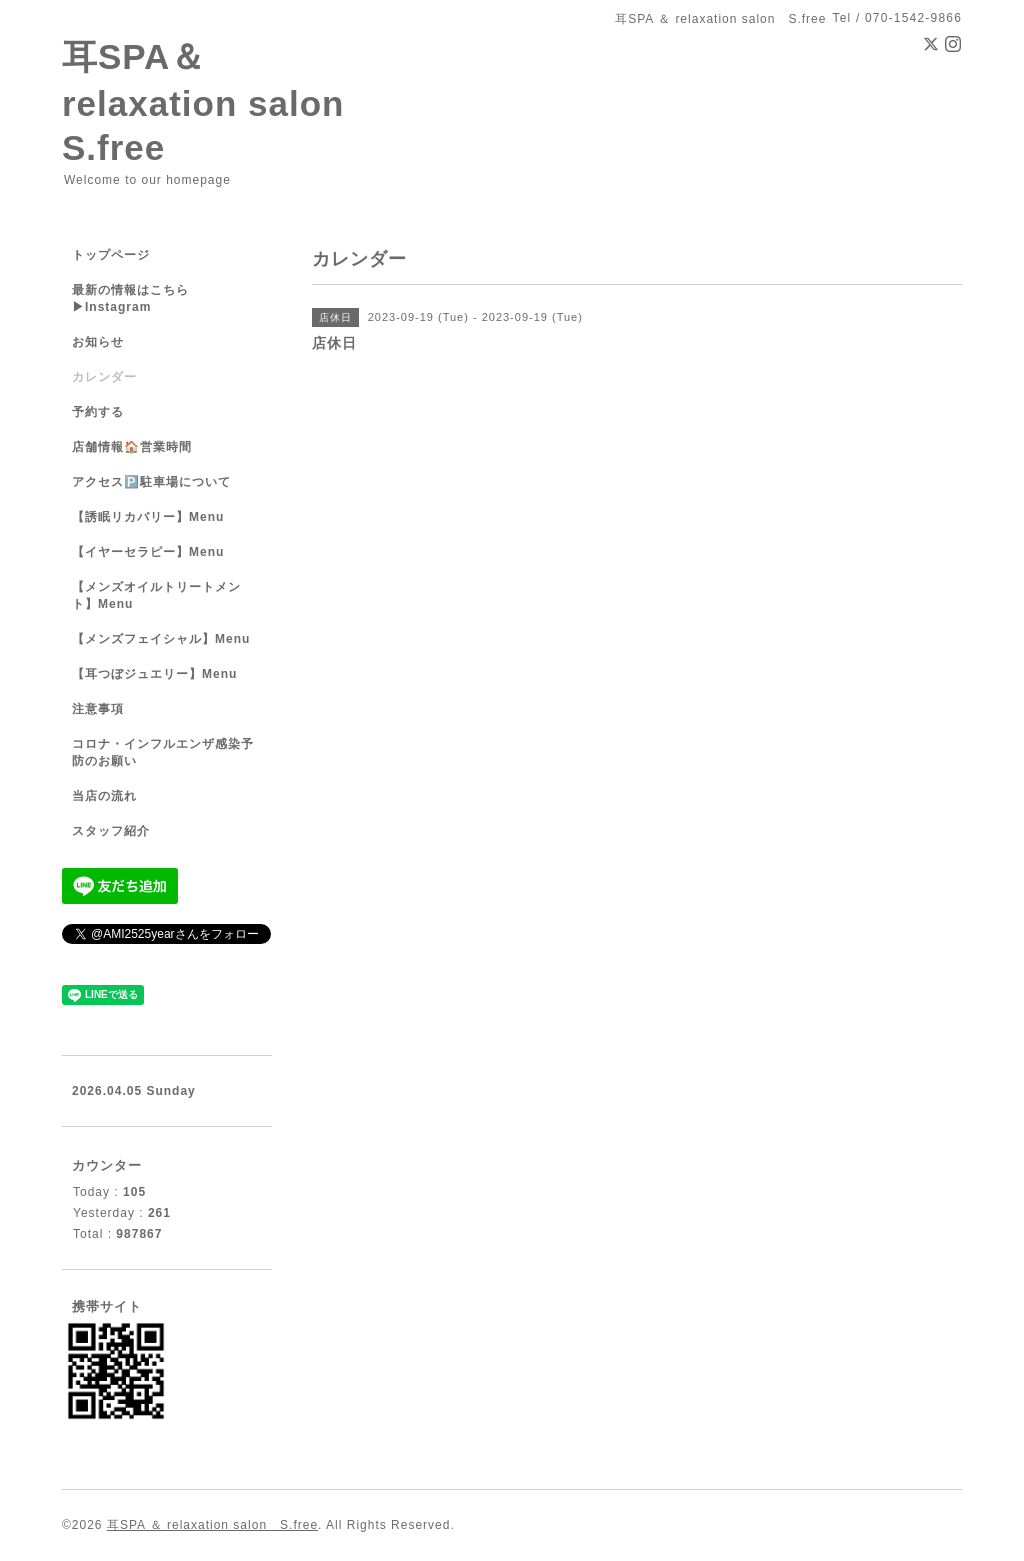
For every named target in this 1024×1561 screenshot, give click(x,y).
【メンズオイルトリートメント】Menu (156, 595)
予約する (98, 412)
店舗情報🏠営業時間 (132, 447)
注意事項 (98, 709)
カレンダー (104, 377)
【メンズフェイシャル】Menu (161, 639)
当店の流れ (104, 796)
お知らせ (98, 342)
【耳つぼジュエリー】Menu (154, 674)
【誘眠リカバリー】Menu (148, 517)
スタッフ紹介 (111, 831)
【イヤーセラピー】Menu (148, 552)
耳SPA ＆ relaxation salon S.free (212, 1525)
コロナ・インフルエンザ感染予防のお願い (163, 752)
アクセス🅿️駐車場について (151, 482)
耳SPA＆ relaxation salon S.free (221, 102)
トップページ (111, 255)
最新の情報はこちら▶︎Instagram (130, 298)
